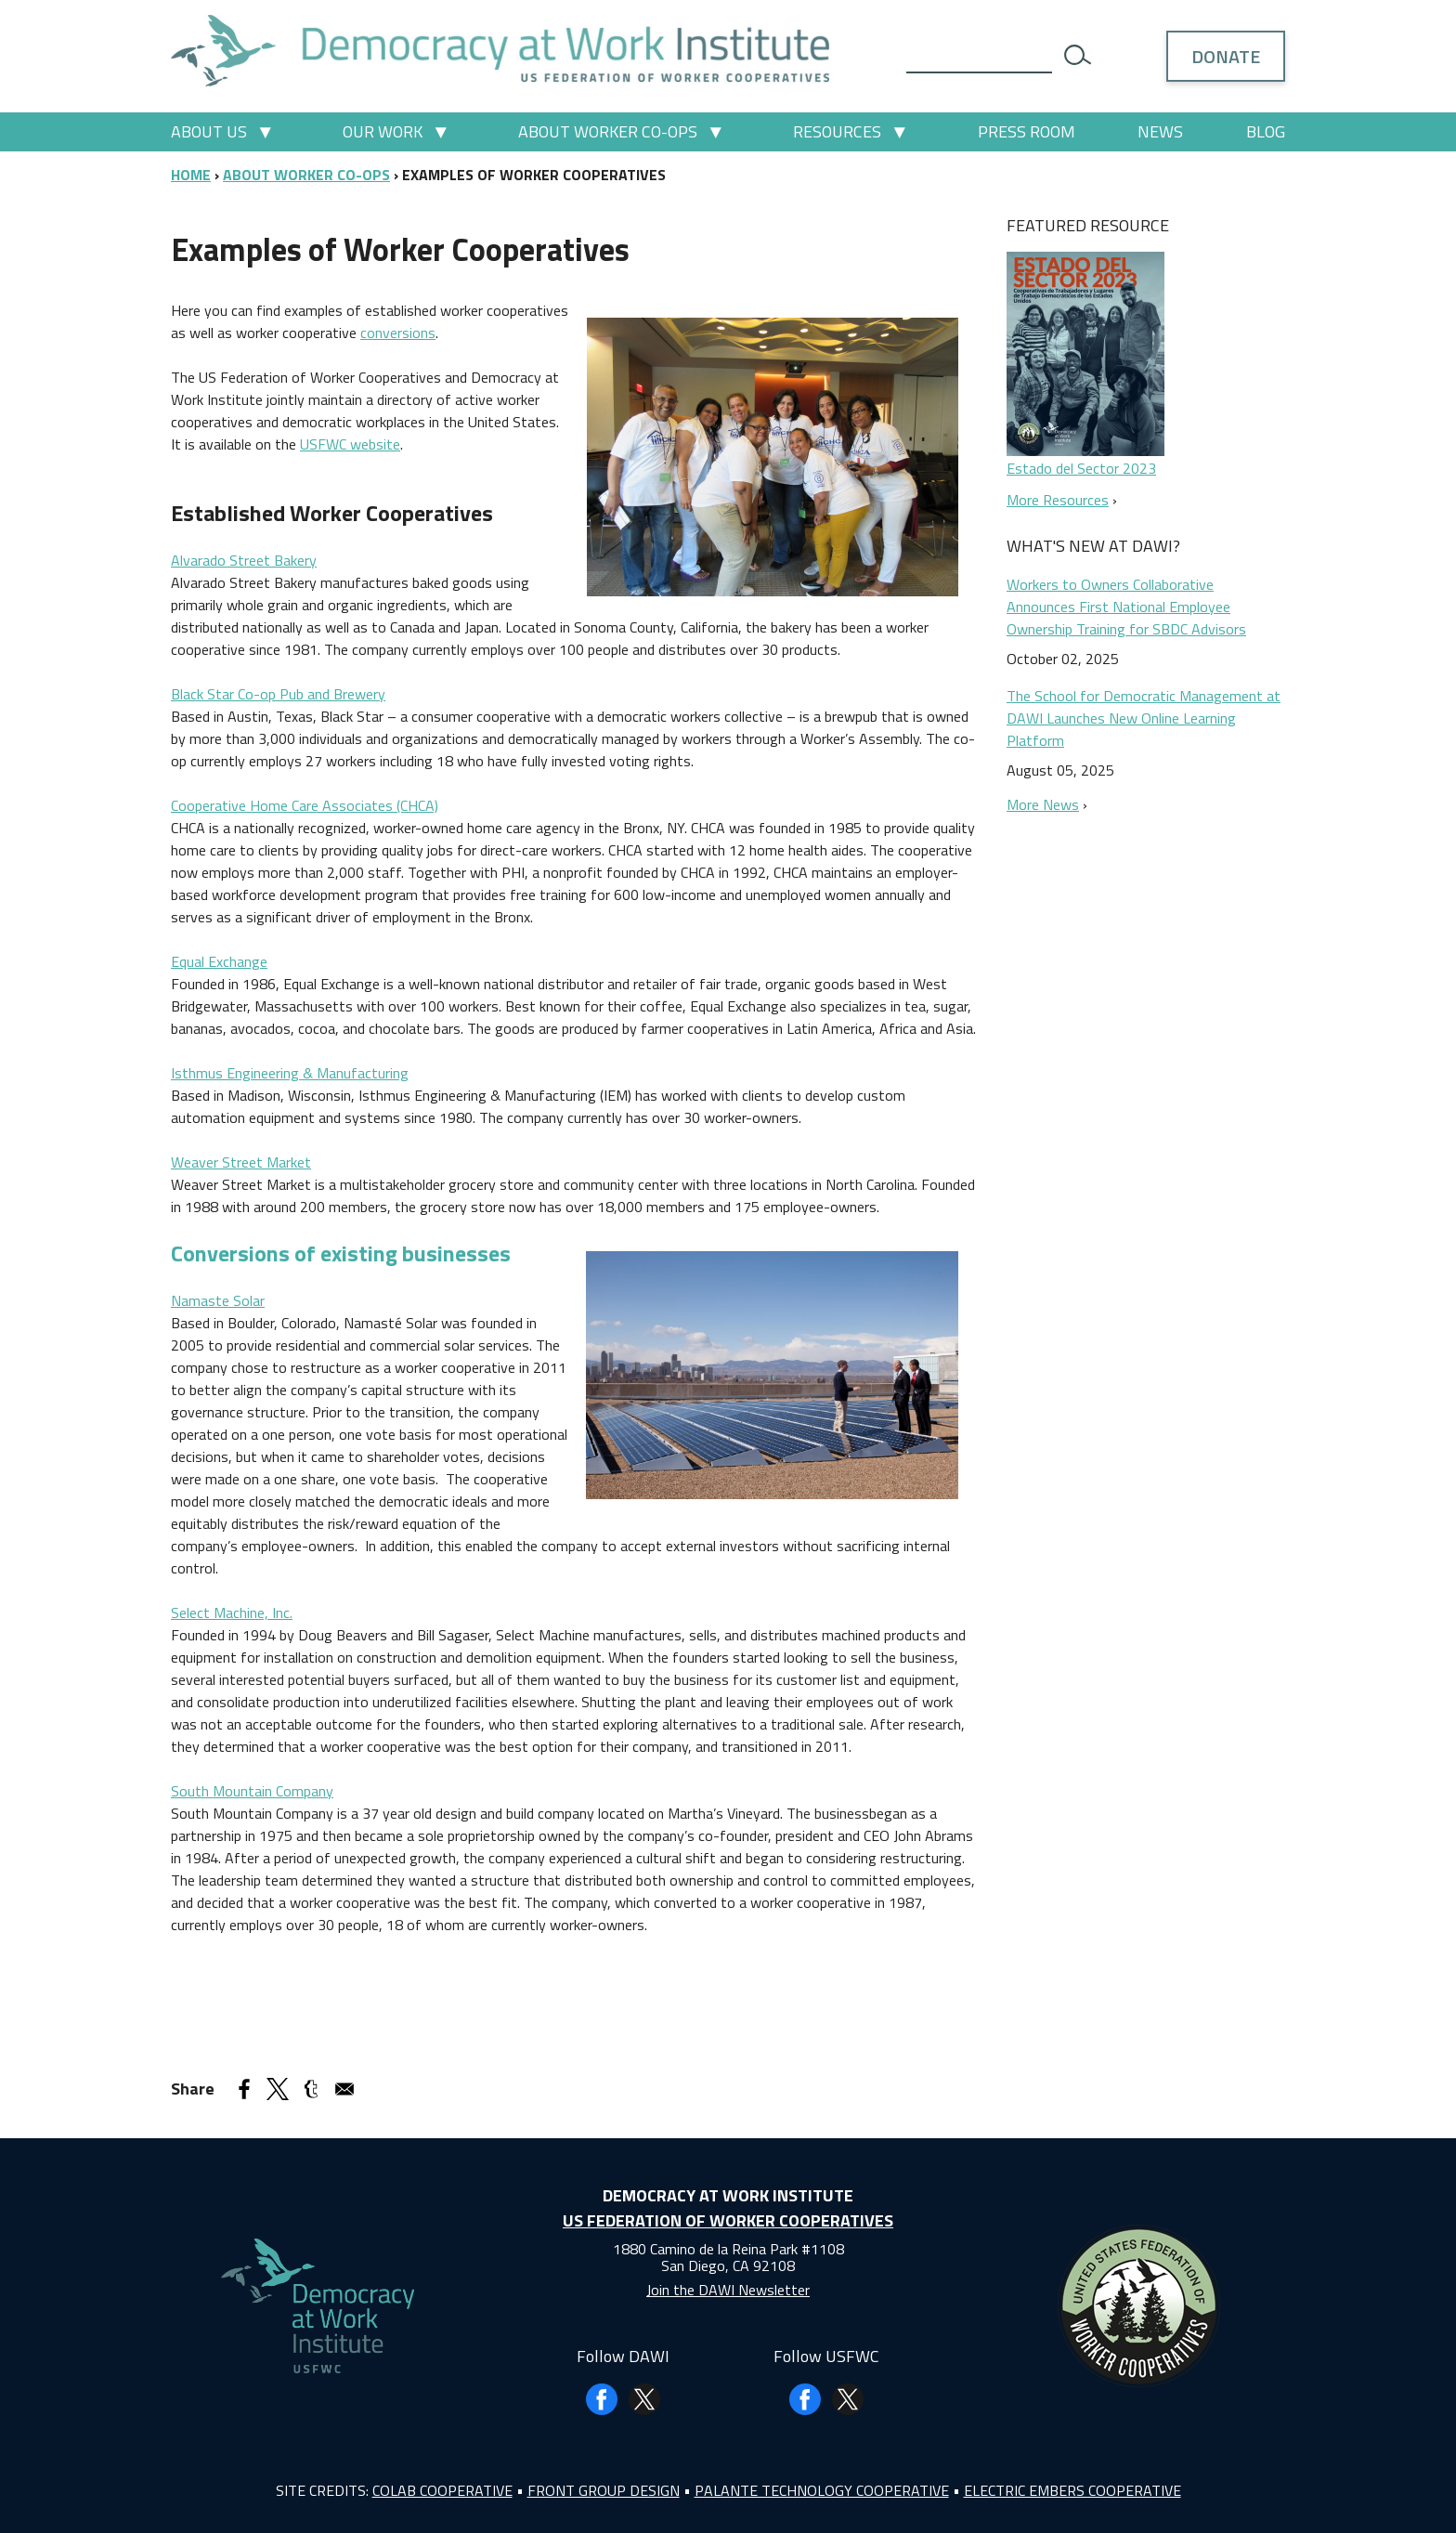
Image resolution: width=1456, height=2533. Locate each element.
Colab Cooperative (442, 2490)
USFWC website (350, 444)
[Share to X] (277, 2089)
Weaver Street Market (241, 1162)
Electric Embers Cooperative (1072, 2490)
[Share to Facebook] (244, 2089)
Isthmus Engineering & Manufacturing (290, 1073)
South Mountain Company (252, 1791)
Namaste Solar (218, 1300)
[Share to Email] (344, 2089)
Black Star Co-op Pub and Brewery (278, 694)
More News (1043, 804)
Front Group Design (603, 2490)
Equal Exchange (219, 961)
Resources (837, 131)
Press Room (1026, 131)
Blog (1265, 131)
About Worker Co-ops (607, 131)
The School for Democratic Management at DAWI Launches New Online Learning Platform (1143, 718)
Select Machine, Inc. (231, 1612)
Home (191, 174)
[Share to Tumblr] (311, 2089)
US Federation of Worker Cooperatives (728, 2220)
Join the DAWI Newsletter (728, 2289)
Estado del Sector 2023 (1081, 468)
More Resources (1058, 500)
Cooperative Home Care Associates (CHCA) (304, 805)
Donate (1225, 56)
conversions (398, 332)
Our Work (382, 131)
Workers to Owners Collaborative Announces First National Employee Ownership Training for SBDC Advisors (1126, 606)
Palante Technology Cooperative (822, 2490)
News (1160, 131)
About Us (209, 131)
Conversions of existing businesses (341, 1253)
